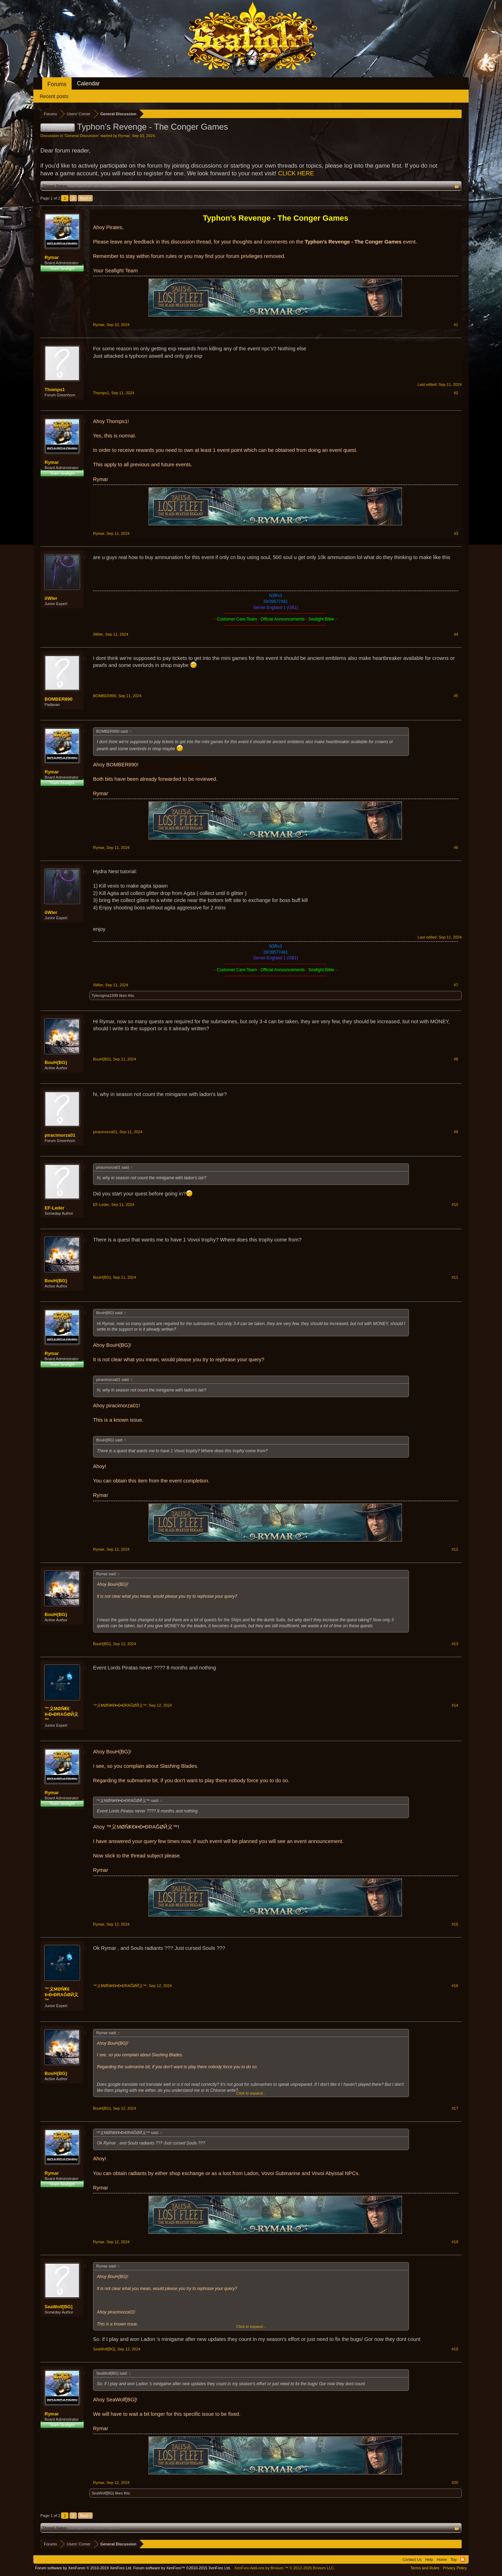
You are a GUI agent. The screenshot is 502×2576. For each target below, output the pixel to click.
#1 (456, 325)
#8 (456, 1059)
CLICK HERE (296, 173)
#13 (455, 1644)
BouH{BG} (56, 1062)
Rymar (124, 136)
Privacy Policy (455, 2568)
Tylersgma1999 (105, 995)
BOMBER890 (58, 699)
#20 (455, 2482)
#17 (455, 2108)
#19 (455, 2349)
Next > (85, 198)
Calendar (88, 83)
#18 (455, 2242)
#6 (456, 847)
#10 (455, 1204)
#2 (456, 393)
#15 (455, 1924)
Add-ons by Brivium (284, 2568)
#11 (455, 1277)
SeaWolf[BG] (58, 2306)
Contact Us (412, 2559)
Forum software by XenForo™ (182, 2568)
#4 (456, 634)
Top (453, 2559)
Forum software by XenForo (83, 2568)
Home (442, 2559)
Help (429, 2559)
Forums (56, 84)
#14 (455, 1705)
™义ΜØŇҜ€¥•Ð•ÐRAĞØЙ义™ (61, 1714)
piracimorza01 (60, 1135)
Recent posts (54, 96)
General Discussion (81, 136)
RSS (462, 2559)
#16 (455, 1986)
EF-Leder (54, 1208)
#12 (455, 1549)
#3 (456, 533)
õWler (51, 598)
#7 (456, 985)
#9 (456, 1132)
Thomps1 (55, 389)
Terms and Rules (425, 2568)
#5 (456, 696)
